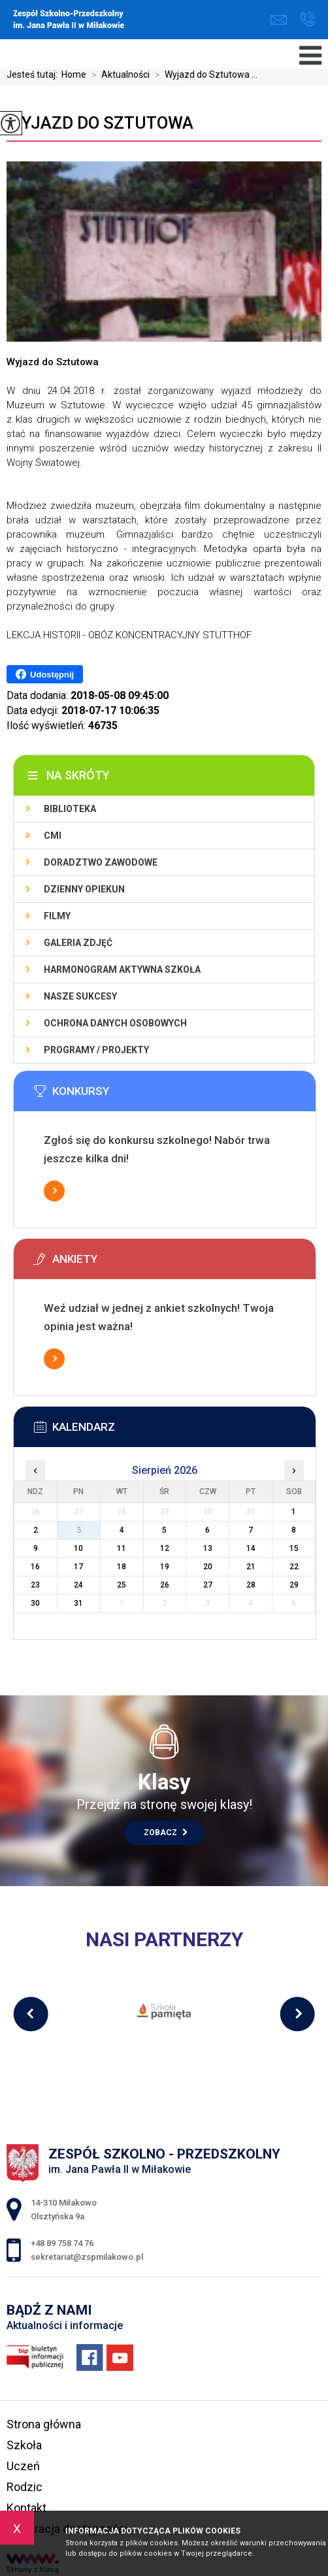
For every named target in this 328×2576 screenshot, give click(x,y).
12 (164, 1548)
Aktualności (118, 74)
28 (250, 1585)
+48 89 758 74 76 (307, 19)
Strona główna (44, 2424)
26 (164, 1585)
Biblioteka (70, 809)
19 (164, 1566)
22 (294, 1566)
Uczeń (23, 2466)
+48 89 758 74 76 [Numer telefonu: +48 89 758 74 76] (62, 2243)
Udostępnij (45, 674)
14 (250, 1548)
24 (78, 1585)
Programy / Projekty (96, 1050)
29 (294, 1585)
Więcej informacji (54, 1191)
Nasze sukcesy (80, 996)
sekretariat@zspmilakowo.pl (279, 20)
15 (294, 1548)
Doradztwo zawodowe (100, 862)
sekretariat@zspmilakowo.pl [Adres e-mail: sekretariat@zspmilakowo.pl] (87, 2257)
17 (78, 1566)
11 (121, 1548)
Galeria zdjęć (78, 942)
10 (78, 1548)
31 (78, 1603)
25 (121, 1585)
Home (73, 74)
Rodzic (24, 2487)
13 (207, 1548)
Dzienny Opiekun (84, 889)
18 (121, 1566)
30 (35, 1603)
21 (250, 1566)
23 (35, 1585)
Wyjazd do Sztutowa (100, 123)
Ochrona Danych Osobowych (115, 1023)
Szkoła (24, 2445)
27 (207, 1585)
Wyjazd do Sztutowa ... (203, 74)
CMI (52, 835)
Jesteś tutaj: (34, 74)
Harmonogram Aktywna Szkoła (122, 969)
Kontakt (26, 2508)
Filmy (57, 916)
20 (207, 1566)
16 (35, 1566)
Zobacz (166, 1832)
